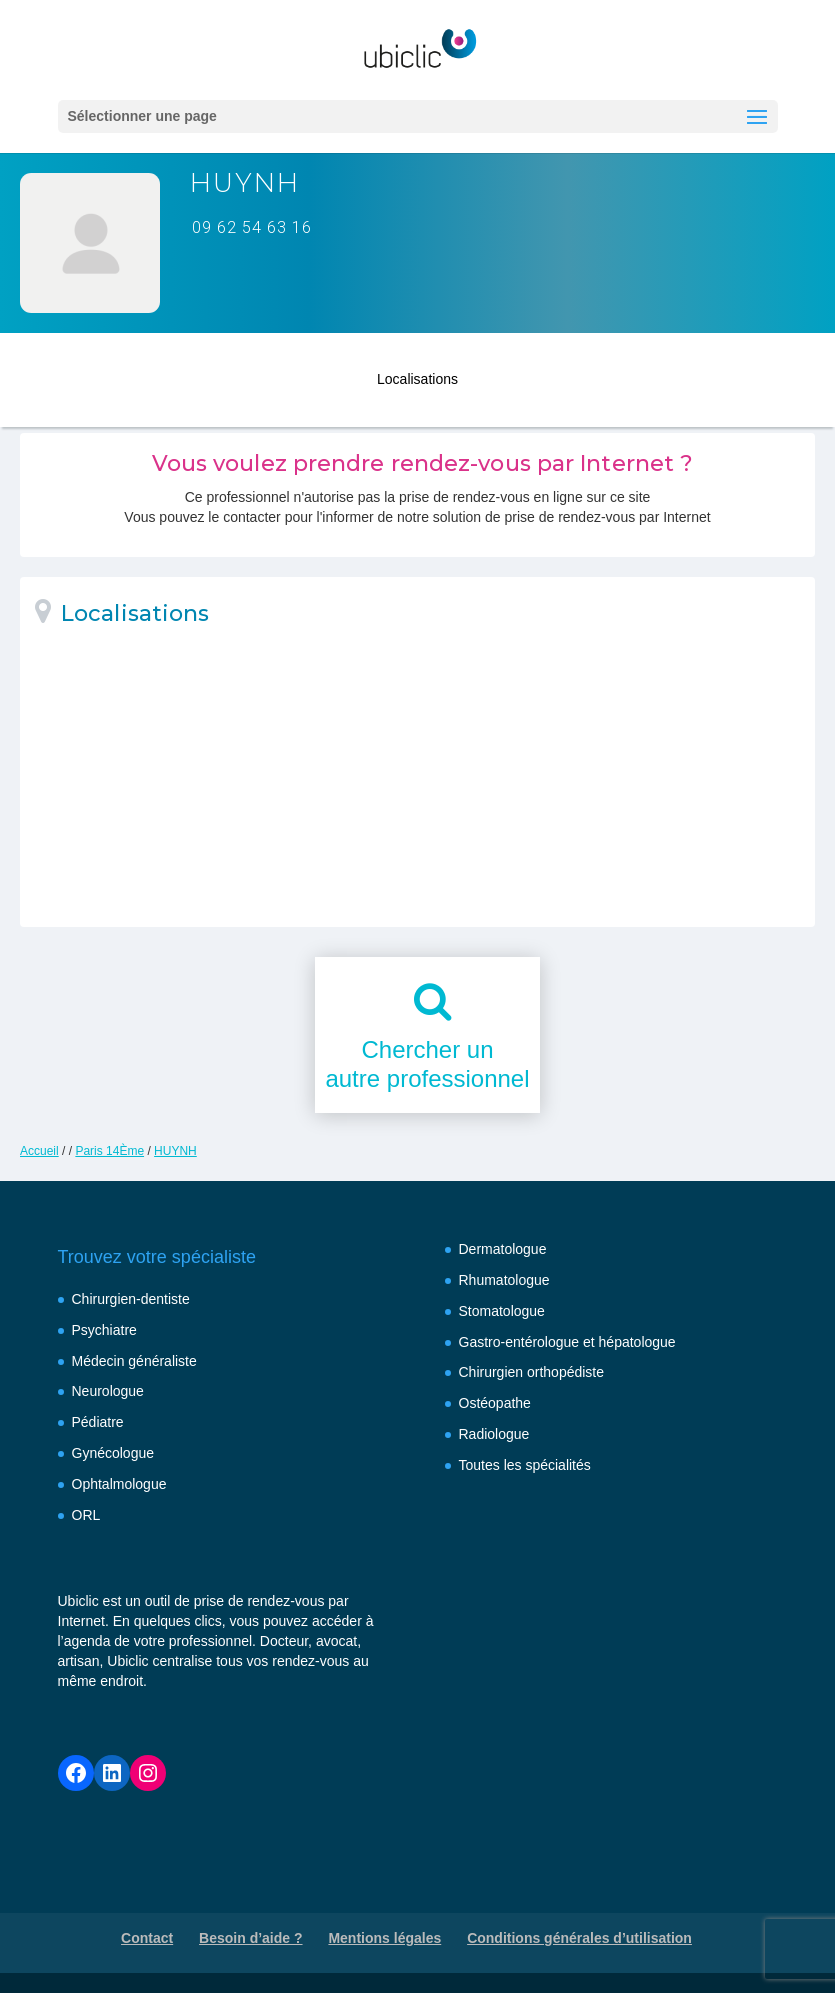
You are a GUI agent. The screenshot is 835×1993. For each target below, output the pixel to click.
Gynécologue (113, 1453)
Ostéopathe (495, 1403)
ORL (86, 1515)
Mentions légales (384, 1938)
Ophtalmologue (119, 1484)
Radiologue (494, 1434)
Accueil (39, 1151)
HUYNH (175, 1151)
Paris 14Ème (109, 1151)
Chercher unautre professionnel (427, 1064)
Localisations (417, 373)
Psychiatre (104, 1330)
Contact (147, 1938)
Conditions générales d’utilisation (579, 1938)
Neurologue (108, 1391)
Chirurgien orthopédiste (532, 1372)
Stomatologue (502, 1311)
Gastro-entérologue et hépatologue (567, 1342)
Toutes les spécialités (525, 1465)
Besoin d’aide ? (250, 1938)
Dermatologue (503, 1249)
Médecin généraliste (134, 1361)
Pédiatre (98, 1422)
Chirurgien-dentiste (131, 1299)
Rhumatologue (504, 1280)
